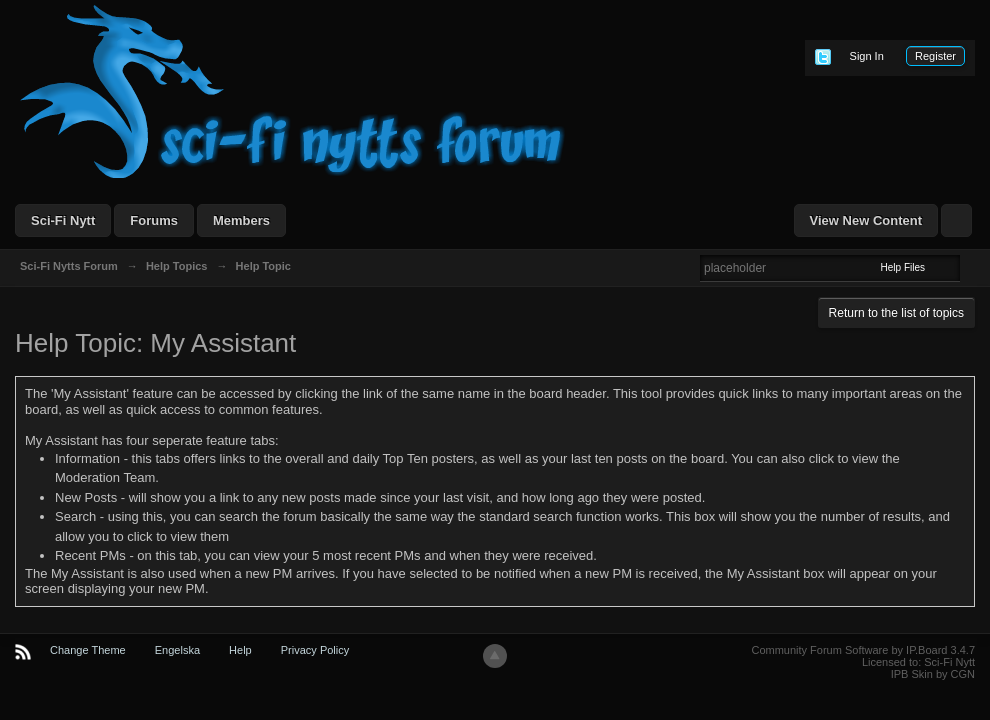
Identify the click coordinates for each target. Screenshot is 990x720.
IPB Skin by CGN (933, 674)
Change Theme (88, 650)
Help (240, 650)
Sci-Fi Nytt (63, 220)
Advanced (972, 267)
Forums (154, 220)
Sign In (867, 56)
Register (935, 56)
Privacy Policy (315, 650)
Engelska (177, 650)
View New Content (866, 220)
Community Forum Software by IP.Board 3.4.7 (863, 650)
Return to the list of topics (896, 313)
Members (241, 220)
